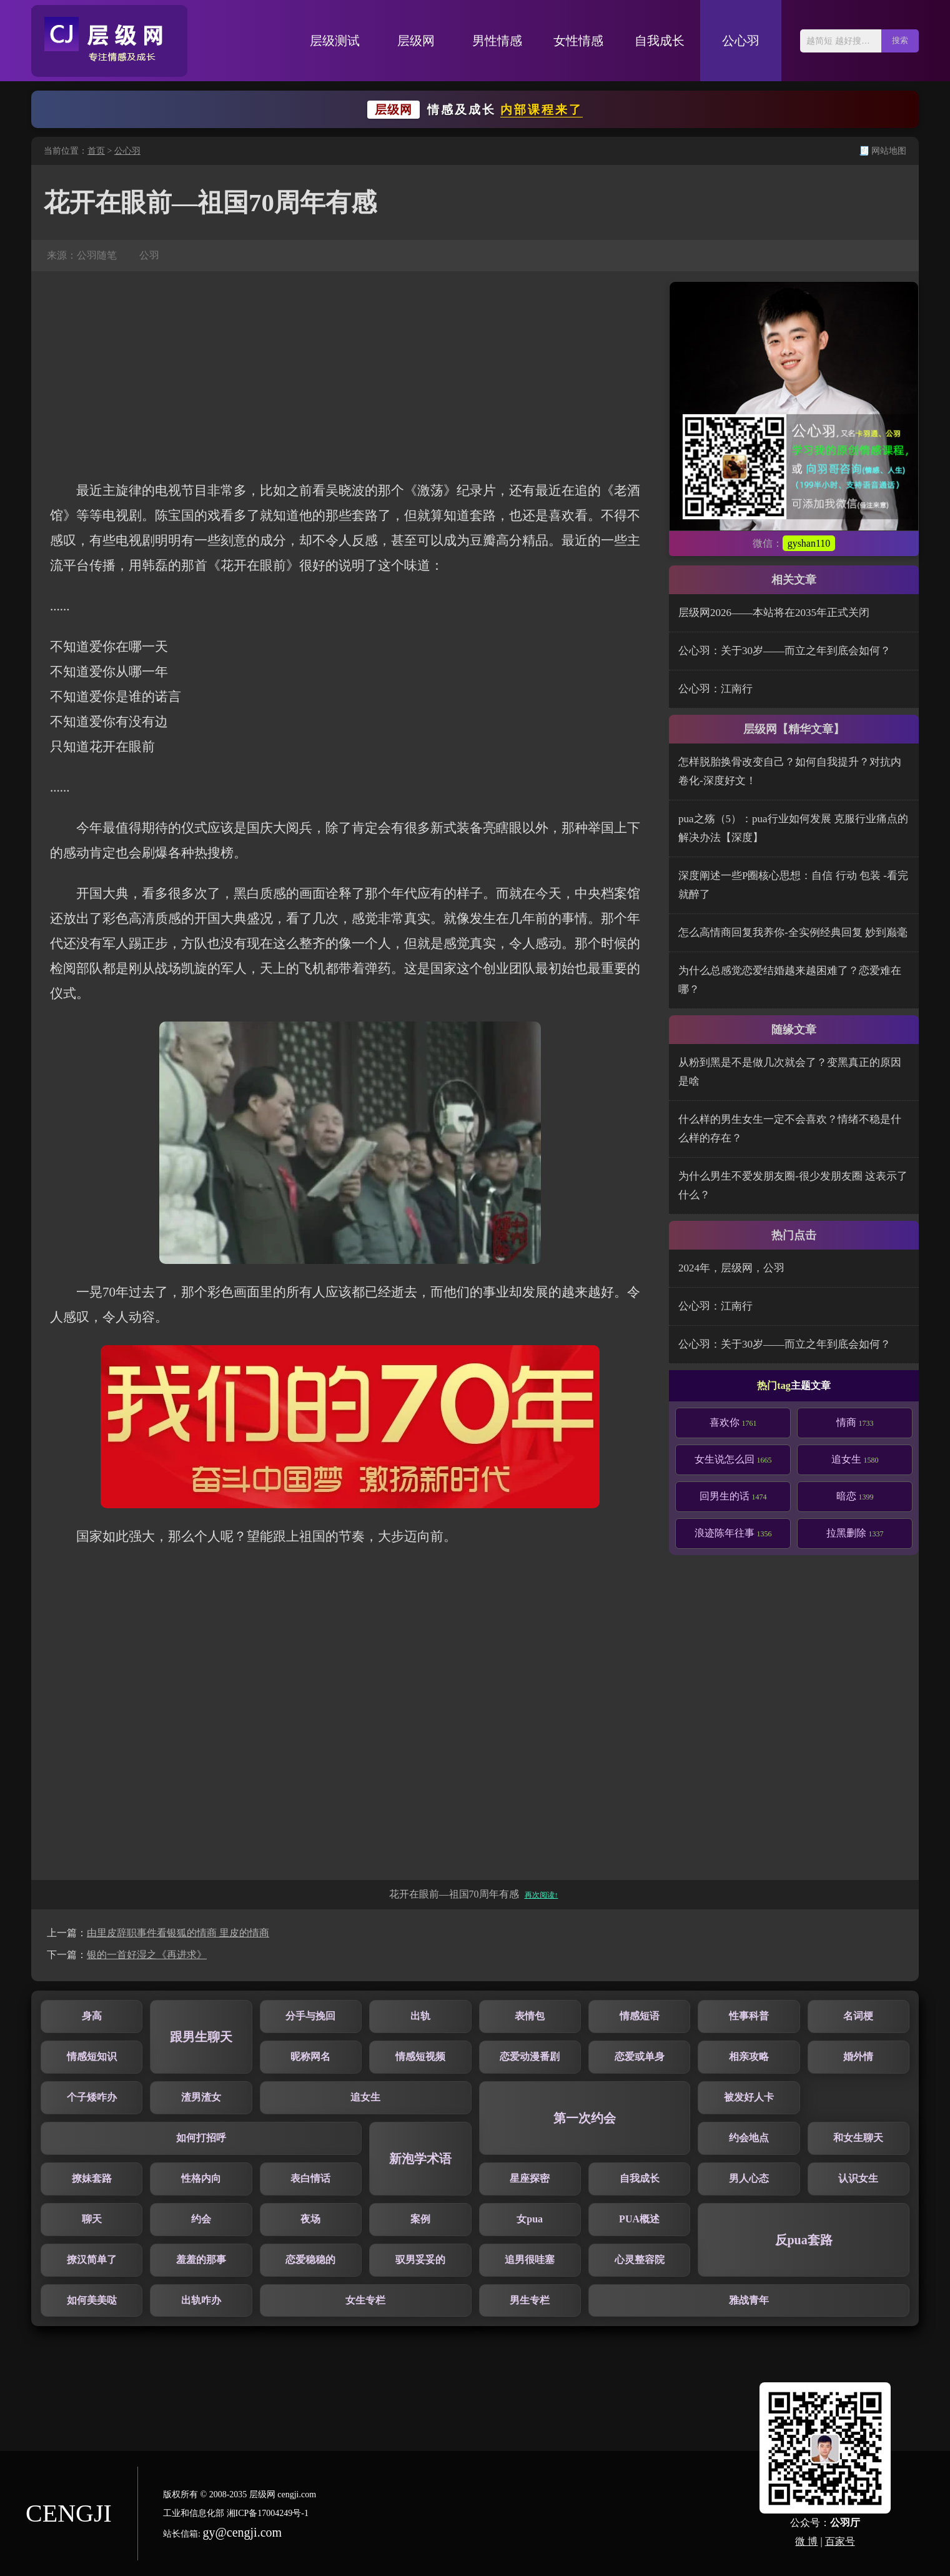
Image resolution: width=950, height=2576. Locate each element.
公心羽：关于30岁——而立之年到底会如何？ (784, 651)
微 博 (806, 2541)
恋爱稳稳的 (310, 2259)
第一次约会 (584, 2118)
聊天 (92, 2219)
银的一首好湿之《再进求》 (147, 1954)
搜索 (900, 40)
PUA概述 (639, 2219)
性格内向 (201, 2178)
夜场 (310, 2219)
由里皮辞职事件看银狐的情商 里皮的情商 (178, 1932)
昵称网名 (310, 2056)
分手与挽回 (310, 2016)
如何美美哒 (92, 2300)
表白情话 (310, 2178)
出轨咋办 (201, 2300)
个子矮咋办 (92, 2097)
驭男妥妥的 (420, 2259)
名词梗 (858, 2016)
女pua (530, 2219)
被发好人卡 (749, 2097)
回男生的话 (733, 1496)
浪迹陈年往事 (733, 1533)
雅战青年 (749, 2300)
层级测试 (335, 40)
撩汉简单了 (92, 2259)
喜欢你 (733, 1422)
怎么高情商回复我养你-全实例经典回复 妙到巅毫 (793, 932)
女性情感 (578, 40)
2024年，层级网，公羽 (731, 1268)
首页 (96, 151)
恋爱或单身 (640, 2056)
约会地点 (749, 2137)
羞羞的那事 (201, 2259)
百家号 (840, 2541)
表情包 (530, 2016)
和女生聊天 (858, 2137)
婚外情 (858, 2056)
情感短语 (640, 2016)
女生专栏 (365, 2300)
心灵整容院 (640, 2259)
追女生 (855, 1459)
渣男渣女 (201, 2097)
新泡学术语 (420, 2159)
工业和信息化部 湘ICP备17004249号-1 (236, 2513)
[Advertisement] (350, 374)
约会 (201, 2219)
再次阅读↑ (541, 1895)
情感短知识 (92, 2056)
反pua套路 (804, 2240)
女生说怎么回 (733, 1459)
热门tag (773, 1385)
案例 (420, 2219)
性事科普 (749, 2016)
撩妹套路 (92, 2178)
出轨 (420, 2016)
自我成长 (660, 40)
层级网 (416, 40)
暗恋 (855, 1496)
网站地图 (888, 151)
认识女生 (858, 2178)
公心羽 (741, 40)
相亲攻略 (749, 2056)
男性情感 (497, 40)
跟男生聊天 (201, 2037)
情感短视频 (420, 2056)
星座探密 (530, 2178)
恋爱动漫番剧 (530, 2056)
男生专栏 (530, 2300)
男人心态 (749, 2178)
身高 (92, 2016)
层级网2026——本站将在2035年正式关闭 (773, 613)
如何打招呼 (201, 2137)
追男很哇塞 (530, 2259)
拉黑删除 (855, 1533)
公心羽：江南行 (715, 689)
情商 (855, 1422)
